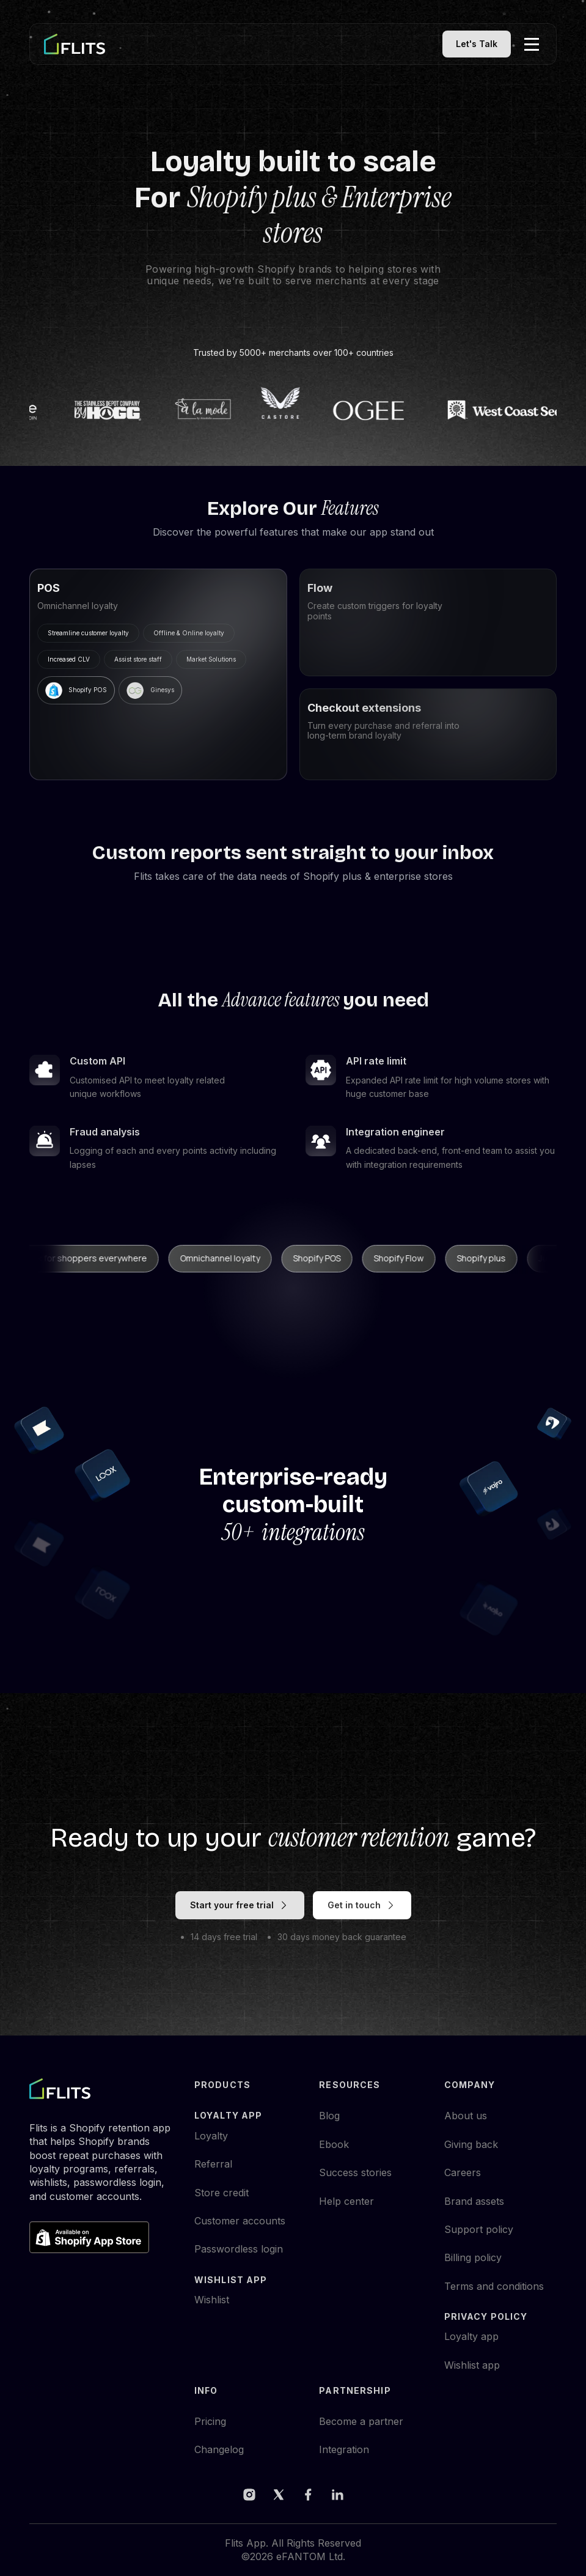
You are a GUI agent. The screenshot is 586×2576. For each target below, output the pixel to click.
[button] (531, 44)
